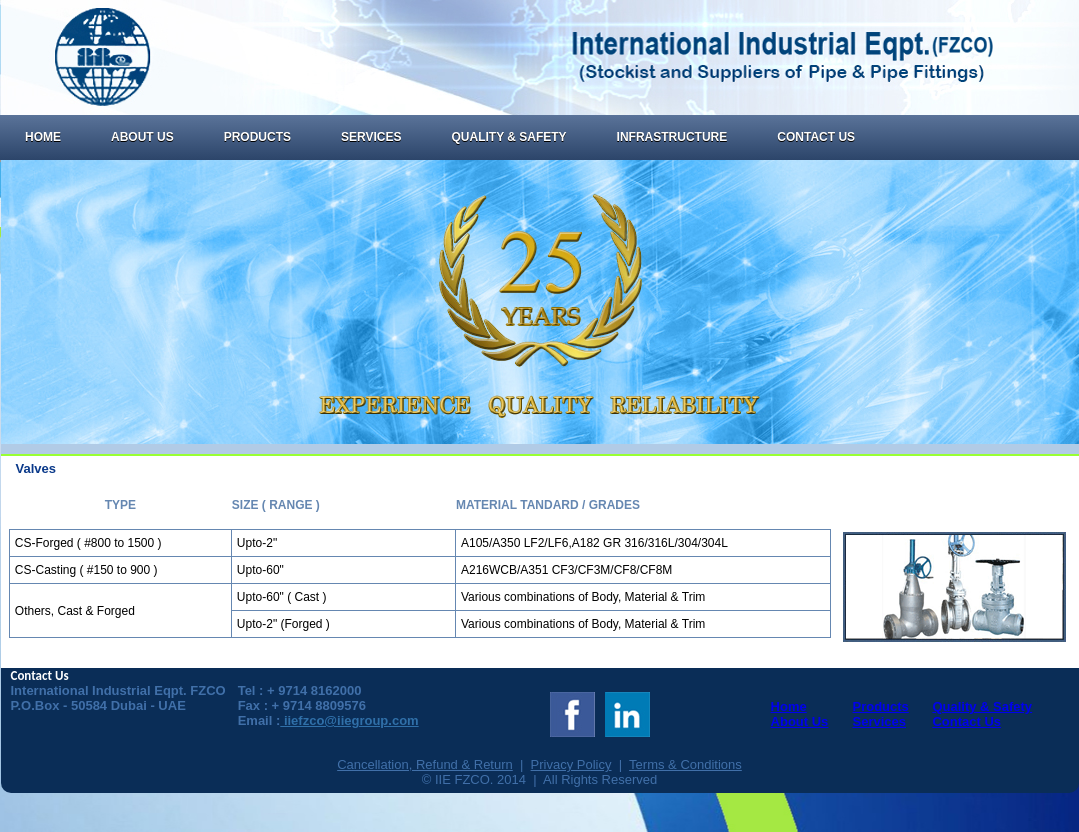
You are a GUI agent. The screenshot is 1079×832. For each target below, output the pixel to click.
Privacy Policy (571, 764)
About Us (142, 137)
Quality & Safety (508, 137)
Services (371, 137)
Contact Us (816, 137)
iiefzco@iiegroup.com (349, 720)
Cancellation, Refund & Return (425, 764)
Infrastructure (672, 137)
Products (257, 137)
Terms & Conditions (685, 764)
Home (43, 137)
